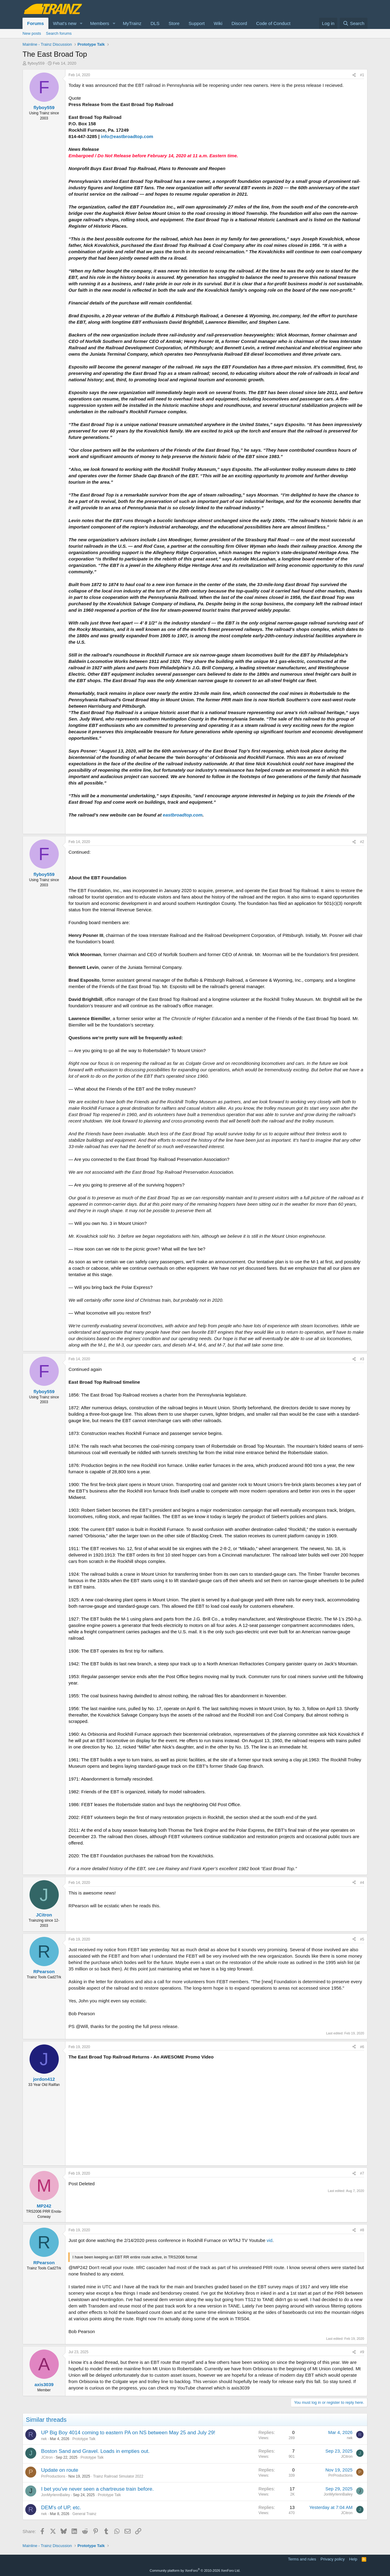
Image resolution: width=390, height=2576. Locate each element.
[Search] (353, 23)
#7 (362, 2173)
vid (269, 2240)
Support (197, 23)
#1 (362, 75)
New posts (32, 33)
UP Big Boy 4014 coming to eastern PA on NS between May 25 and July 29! (128, 2432)
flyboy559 (36, 63)
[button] (81, 23)
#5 (362, 1939)
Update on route (59, 2470)
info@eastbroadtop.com (127, 136)
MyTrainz (132, 23)
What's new (64, 23)
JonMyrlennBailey (55, 2495)
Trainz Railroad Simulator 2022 (118, 2476)
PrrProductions (53, 2476)
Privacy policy (333, 2559)
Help (353, 2559)
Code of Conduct (273, 23)
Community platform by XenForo (195, 2570)
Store (174, 23)
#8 (362, 2230)
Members (99, 23)
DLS (155, 23)
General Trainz (84, 2514)
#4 (362, 1882)
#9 (362, 2352)
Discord (239, 23)
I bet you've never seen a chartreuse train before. (97, 2489)
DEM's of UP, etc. (61, 2507)
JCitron (47, 2457)
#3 (362, 1359)
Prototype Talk (84, 2439)
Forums (35, 23)
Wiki (218, 23)
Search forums (59, 33)
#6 (362, 2047)
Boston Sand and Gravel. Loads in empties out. (95, 2451)
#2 (362, 842)
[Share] (354, 75)
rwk (44, 2439)
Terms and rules (302, 2559)
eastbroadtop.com (182, 814)
